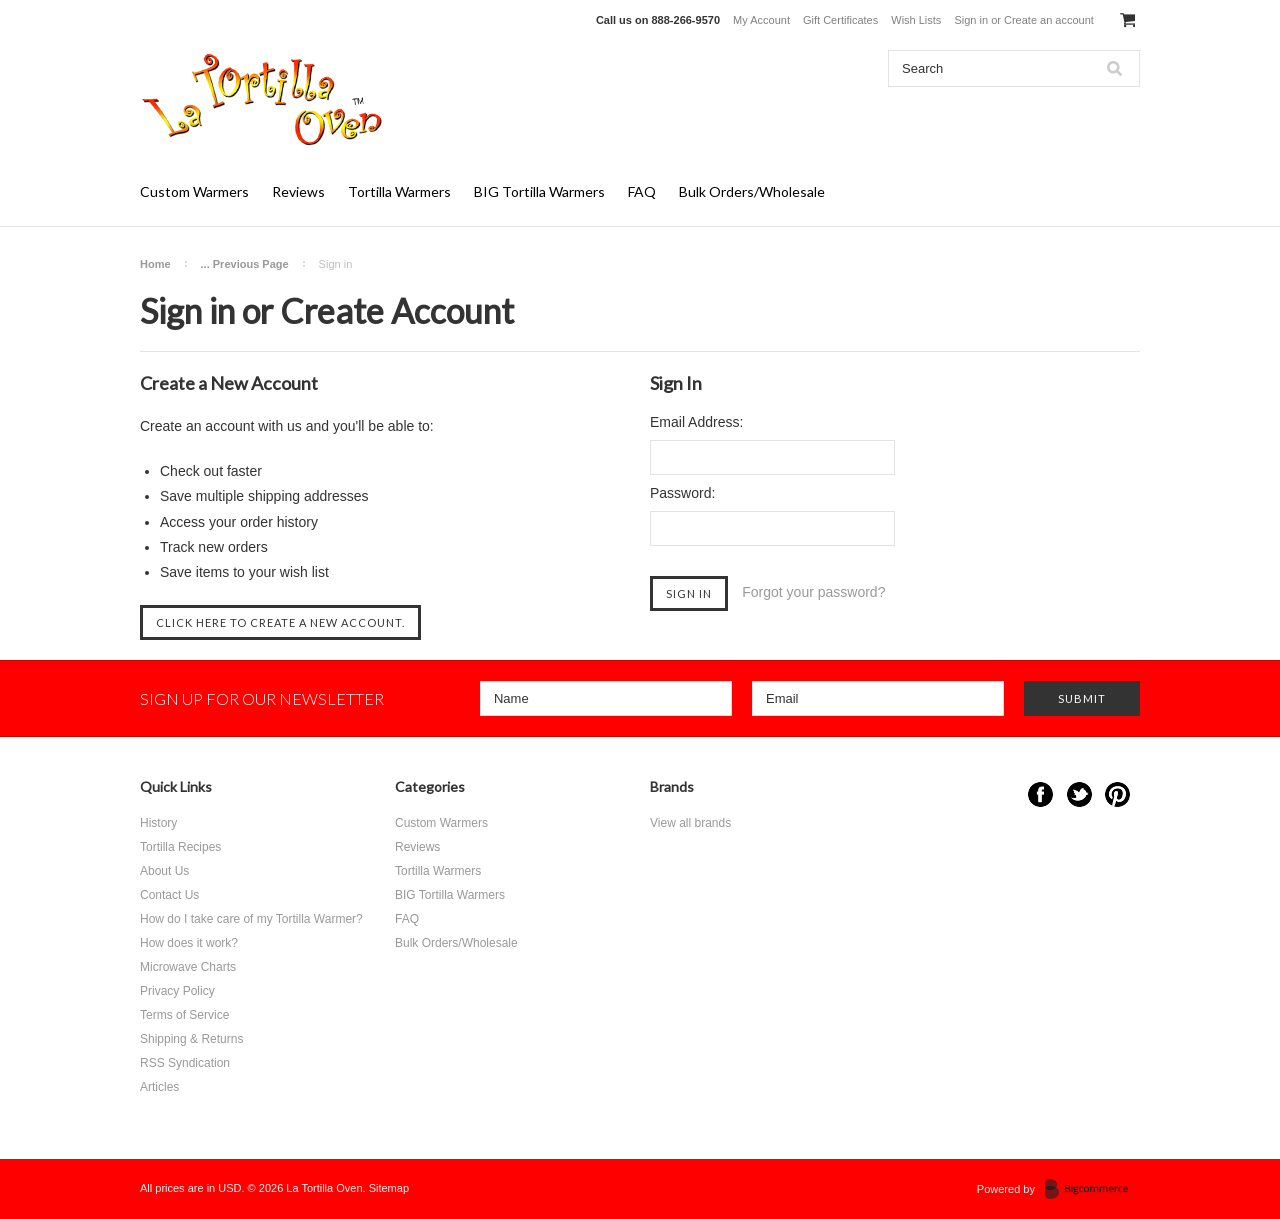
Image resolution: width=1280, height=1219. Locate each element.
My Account (761, 20)
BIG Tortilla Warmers (539, 191)
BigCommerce (1092, 1190)
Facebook (1040, 794)
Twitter (1079, 794)
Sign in (971, 20)
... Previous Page (245, 264)
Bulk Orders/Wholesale (752, 191)
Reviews (298, 191)
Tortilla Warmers (399, 191)
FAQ (642, 191)
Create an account (1049, 20)
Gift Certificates (840, 20)
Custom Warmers (194, 191)
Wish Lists (916, 20)
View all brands (690, 823)
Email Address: (696, 422)
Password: (682, 493)
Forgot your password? (813, 592)
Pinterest (1117, 794)
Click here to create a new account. (280, 622)
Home (155, 264)
